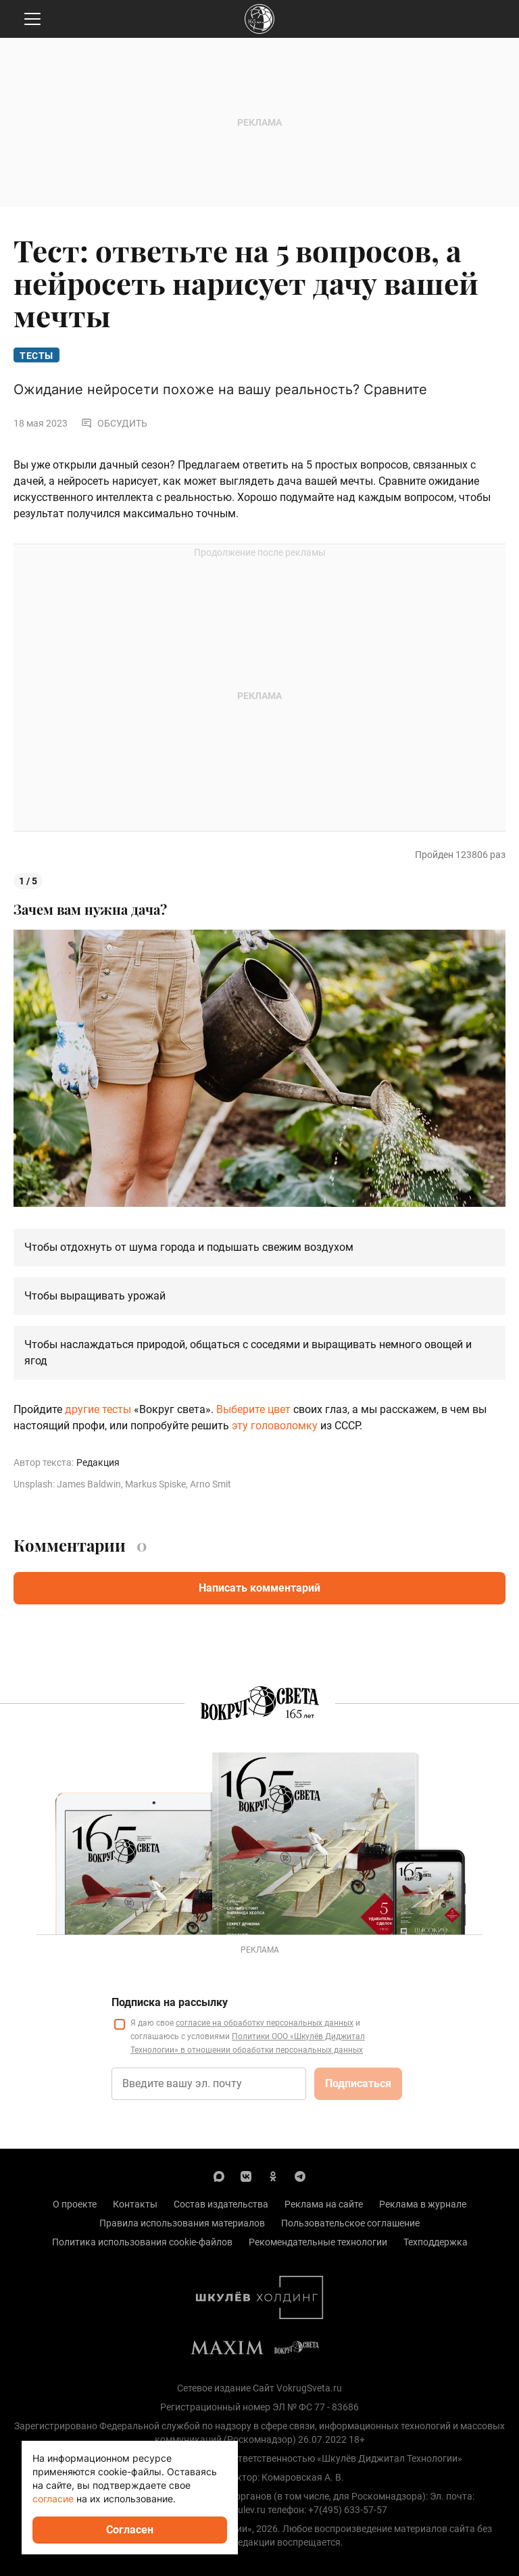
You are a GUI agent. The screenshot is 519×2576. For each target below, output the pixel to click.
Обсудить (114, 423)
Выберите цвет (253, 1409)
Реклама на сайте (324, 2204)
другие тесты (98, 1409)
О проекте (75, 2204)
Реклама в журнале (422, 2204)
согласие (53, 2498)
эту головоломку (275, 1425)
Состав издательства (221, 2204)
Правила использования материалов (182, 2223)
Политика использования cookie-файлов (142, 2242)
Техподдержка (435, 2242)
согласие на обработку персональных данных (264, 2023)
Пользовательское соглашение (350, 2223)
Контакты (135, 2204)
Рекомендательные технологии (318, 2242)
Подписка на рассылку (170, 2002)
